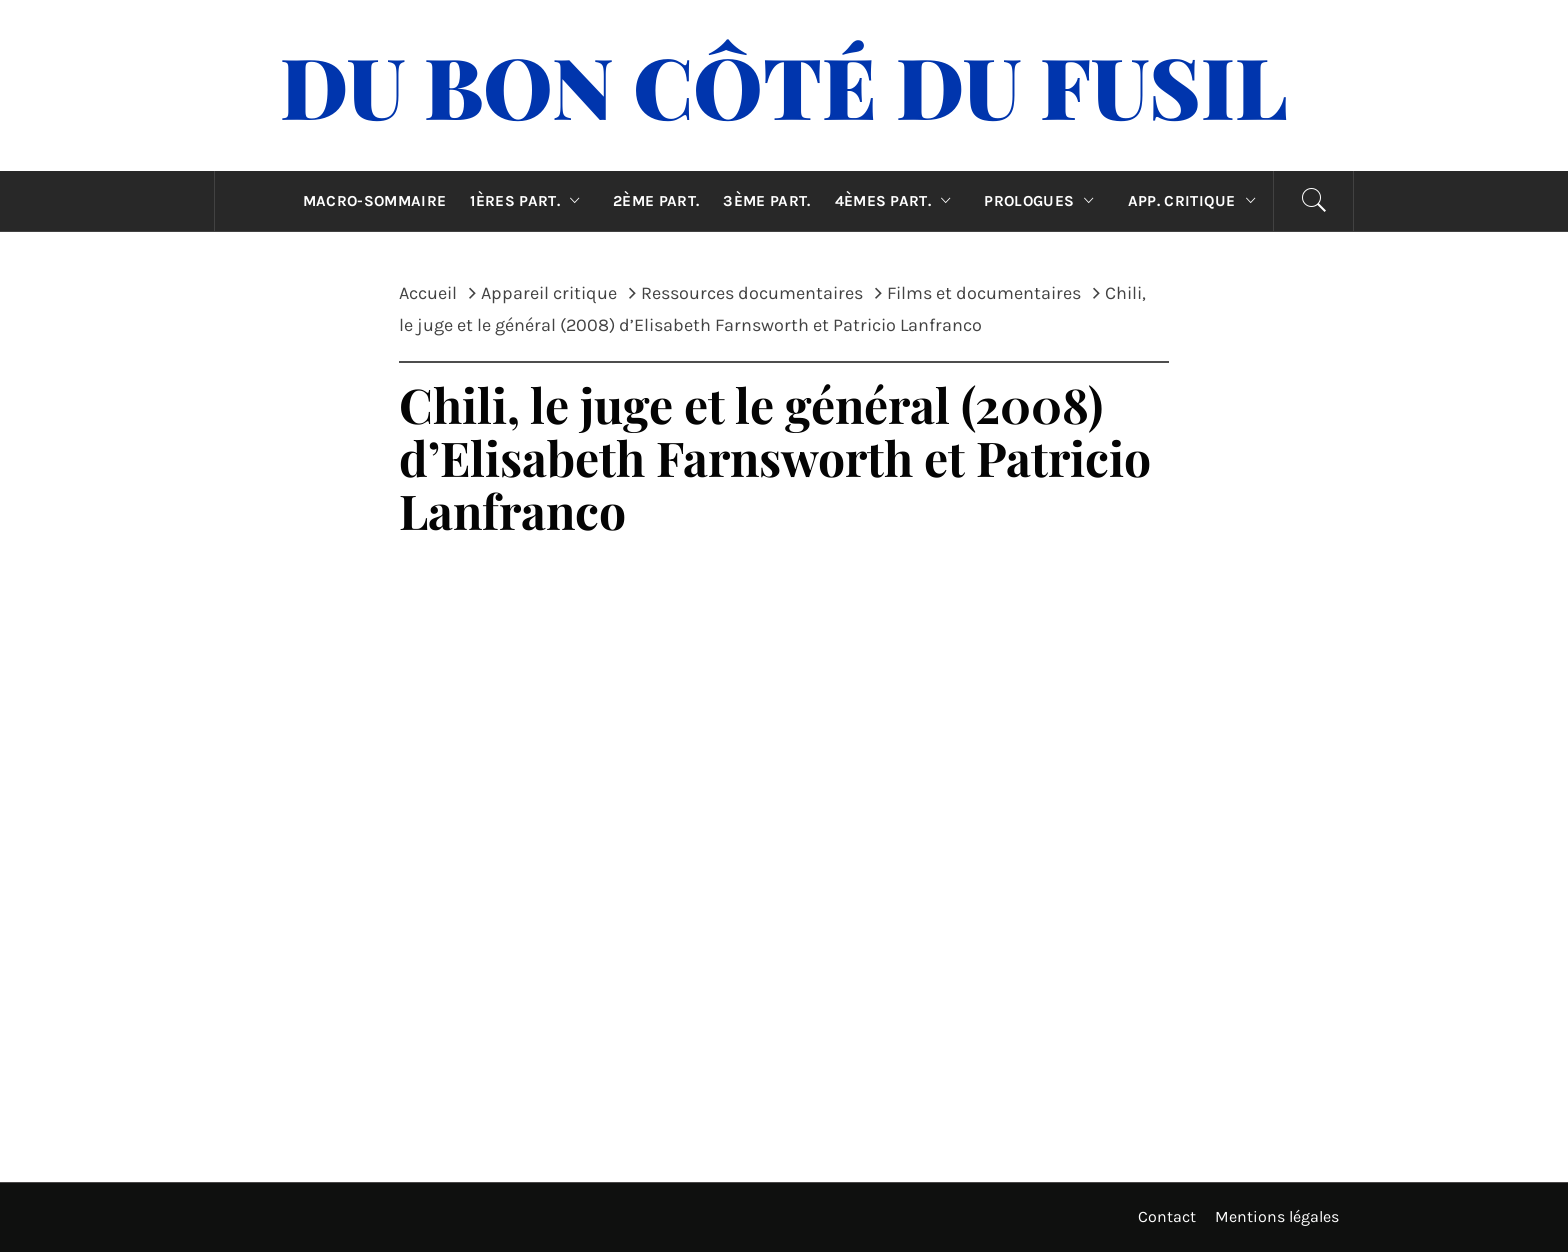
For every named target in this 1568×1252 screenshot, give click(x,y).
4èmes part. (898, 201)
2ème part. (656, 201)
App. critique (1197, 201)
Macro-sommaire (374, 201)
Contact (1167, 1216)
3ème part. (766, 201)
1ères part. (529, 201)
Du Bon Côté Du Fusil (784, 85)
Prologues (1043, 201)
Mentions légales (1277, 1216)
